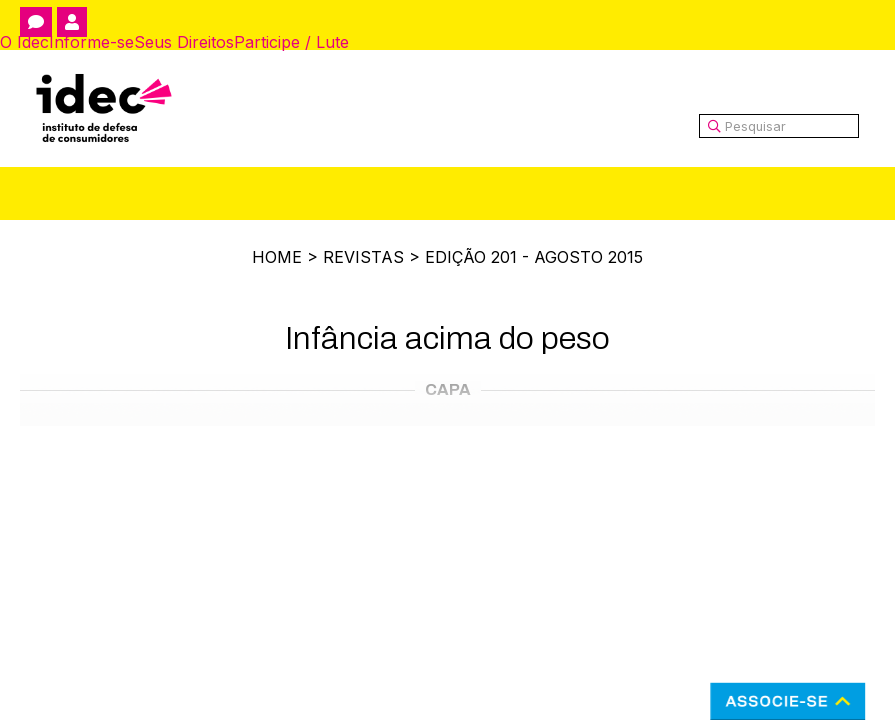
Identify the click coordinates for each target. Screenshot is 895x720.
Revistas (363, 257)
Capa (448, 389)
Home (277, 257)
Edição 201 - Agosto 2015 (534, 257)
